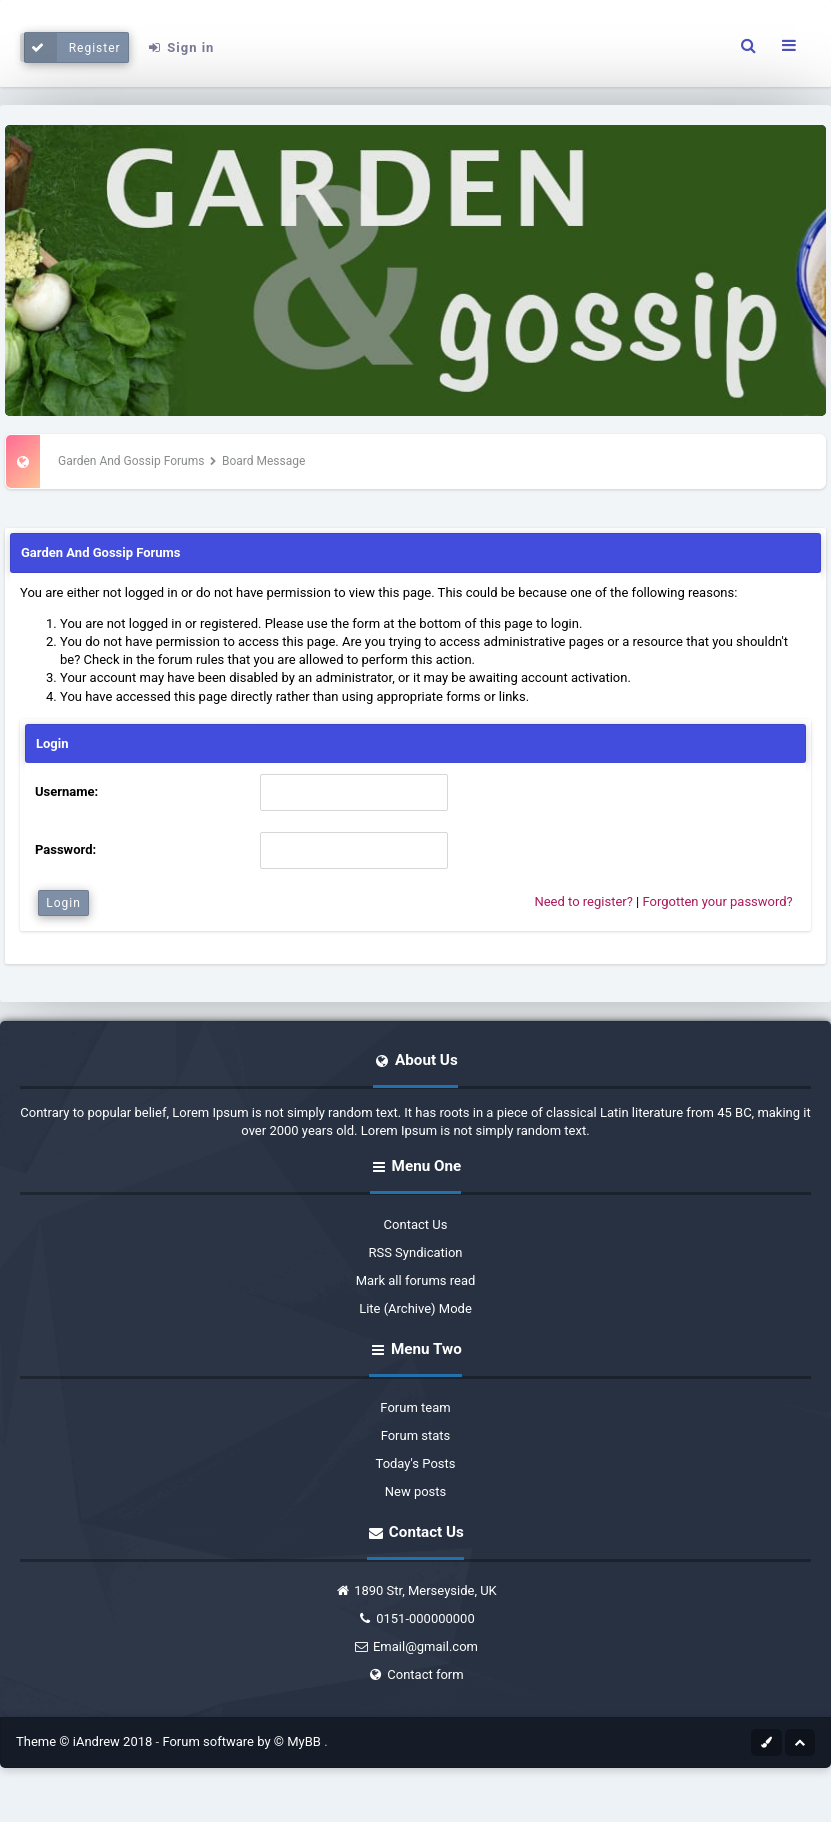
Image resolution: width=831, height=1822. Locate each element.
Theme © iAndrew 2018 (86, 1741)
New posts (416, 1491)
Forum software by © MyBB (243, 1741)
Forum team (415, 1407)
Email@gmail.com (415, 1646)
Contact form (415, 1674)
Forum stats (416, 1435)
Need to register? (583, 901)
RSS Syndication (415, 1252)
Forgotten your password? (717, 901)
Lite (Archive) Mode (415, 1308)
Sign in (180, 47)
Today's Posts (416, 1463)
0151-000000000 (415, 1618)
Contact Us (416, 1224)
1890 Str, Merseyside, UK (415, 1590)
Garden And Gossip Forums (131, 461)
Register (72, 47)
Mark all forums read (416, 1280)
